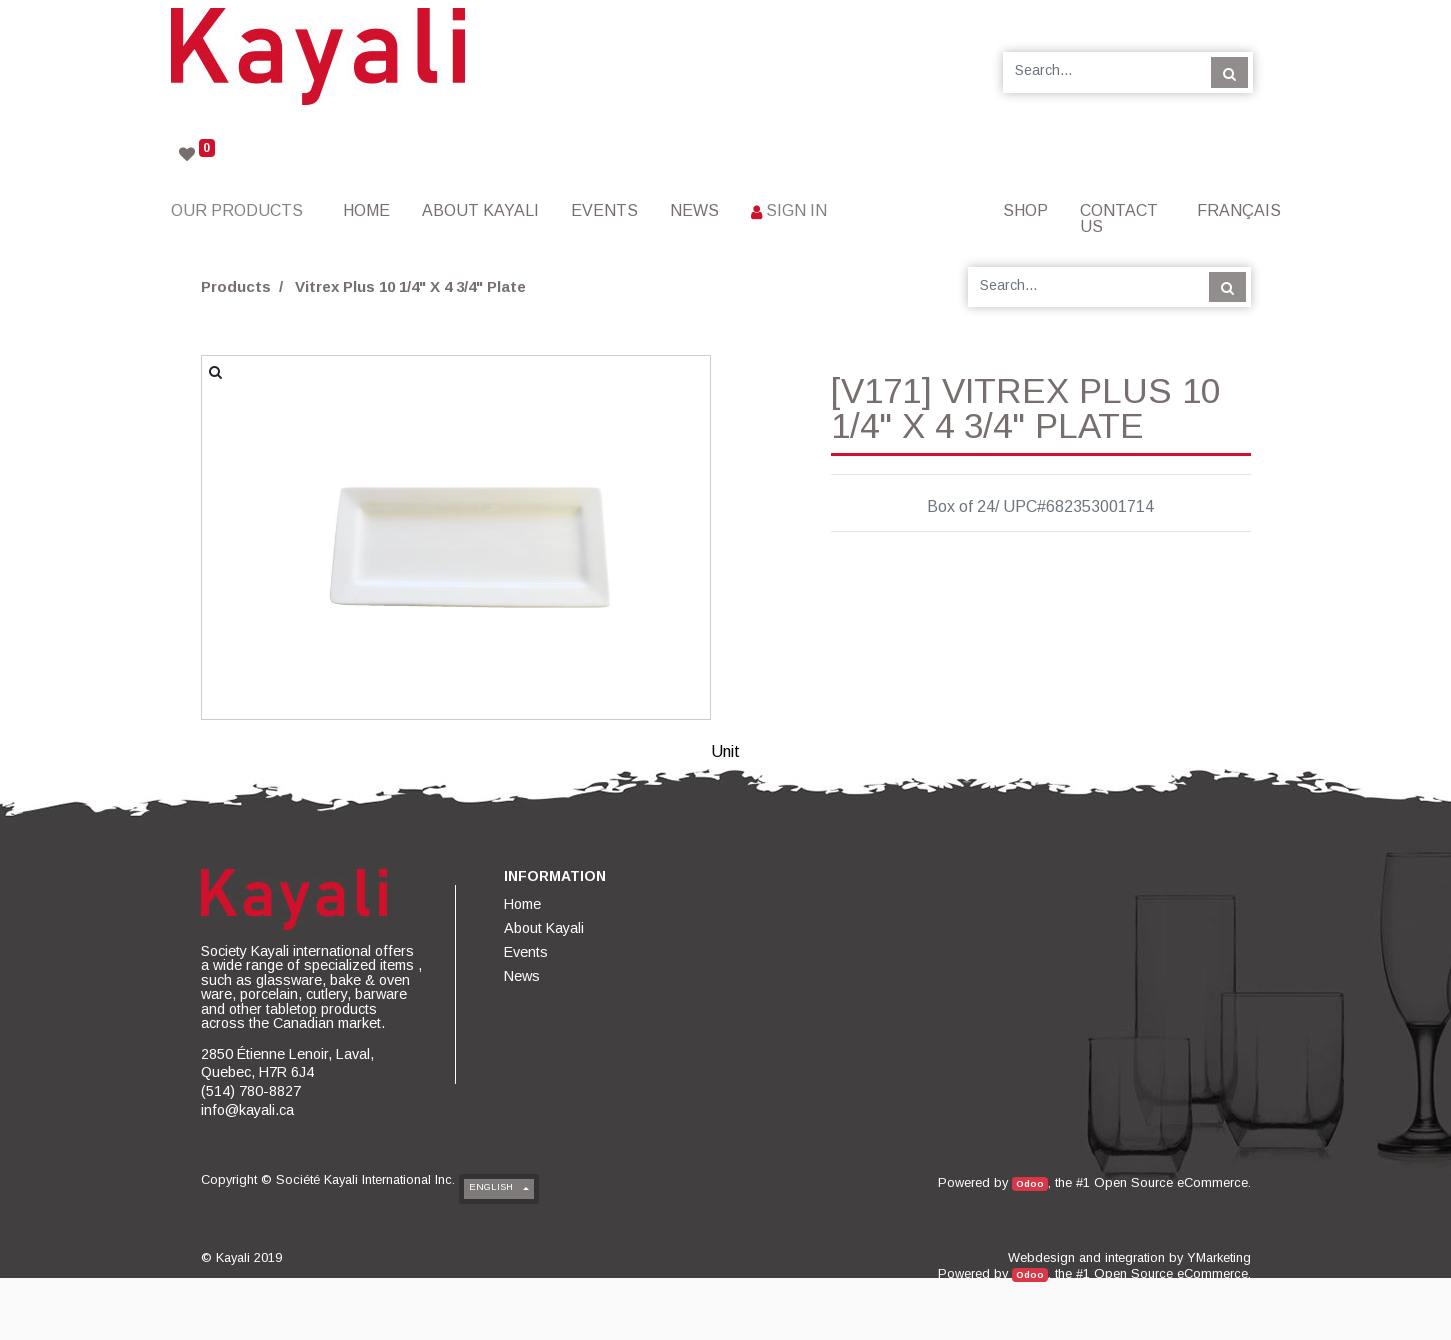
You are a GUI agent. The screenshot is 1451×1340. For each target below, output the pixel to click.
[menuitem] (366, 210)
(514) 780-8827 (251, 1091)
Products (236, 286)
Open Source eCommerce (1171, 1182)
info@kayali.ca (247, 1110)
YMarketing (1219, 1257)
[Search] (1229, 72)
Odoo (1030, 1183)
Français (1239, 210)
